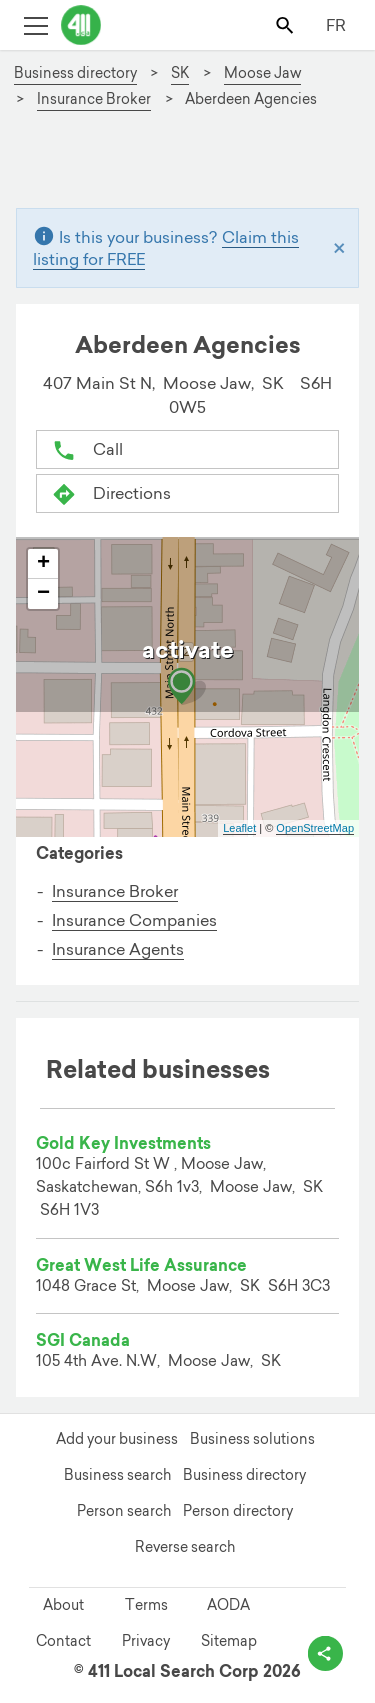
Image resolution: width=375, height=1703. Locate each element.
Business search (117, 1475)
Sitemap (229, 1641)
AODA (228, 1605)
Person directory (238, 1511)
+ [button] (43, 564)
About (63, 1605)
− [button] (43, 594)
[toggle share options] (325, 1653)
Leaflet (239, 828)
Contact (63, 1641)
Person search (124, 1511)
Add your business (117, 1439)
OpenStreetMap (315, 828)
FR (336, 25)
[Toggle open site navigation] (35, 24)
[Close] (339, 247)
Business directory (244, 1475)
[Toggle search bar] (286, 24)
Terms (146, 1605)
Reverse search (185, 1547)
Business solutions (252, 1439)
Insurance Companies (134, 920)
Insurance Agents (118, 949)
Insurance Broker (115, 891)
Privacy (146, 1641)
